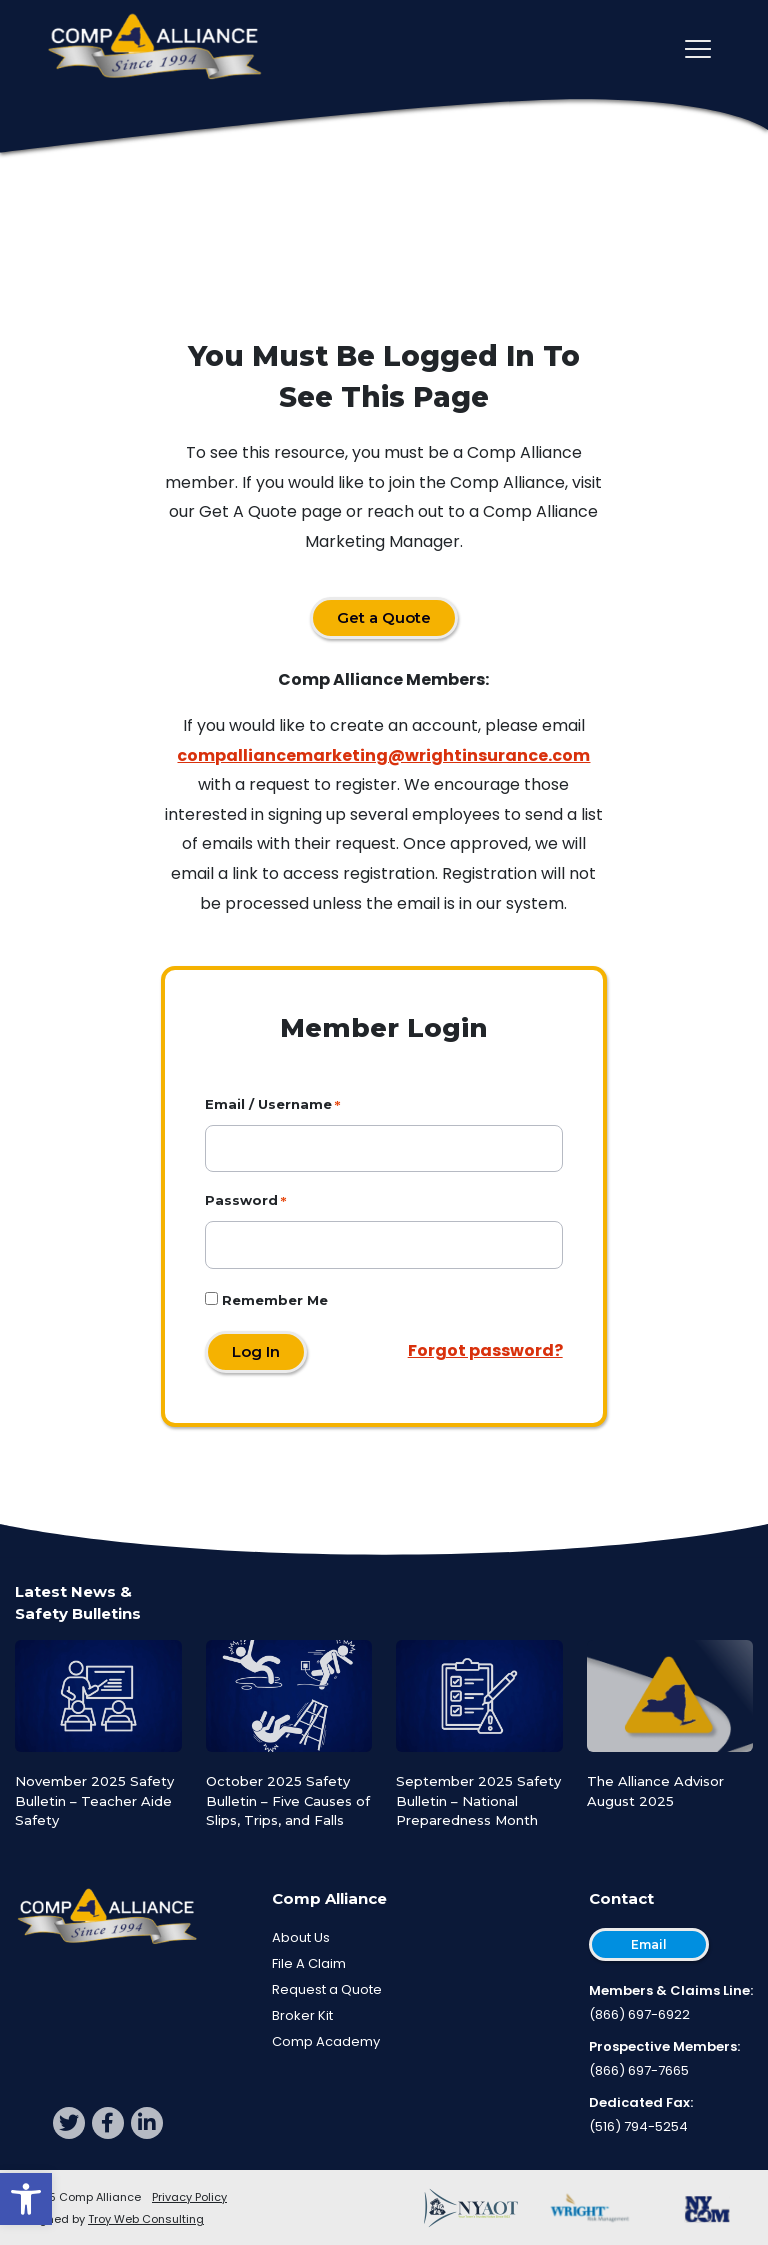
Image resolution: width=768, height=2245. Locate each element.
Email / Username (268, 1104)
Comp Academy (326, 2041)
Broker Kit (302, 2015)
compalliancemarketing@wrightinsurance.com (383, 755)
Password (241, 1200)
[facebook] (108, 2123)
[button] (26, 2199)
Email (649, 1944)
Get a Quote (384, 617)
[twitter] (69, 2123)
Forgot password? (485, 1350)
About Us (301, 1937)
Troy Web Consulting (146, 2219)
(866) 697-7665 (639, 2070)
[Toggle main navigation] (698, 49)
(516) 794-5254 (638, 2126)
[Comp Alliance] (155, 48)
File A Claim (309, 1963)
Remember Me (266, 1300)
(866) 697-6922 (639, 2014)
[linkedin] (147, 2123)
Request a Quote (327, 1989)
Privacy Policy (189, 2197)
